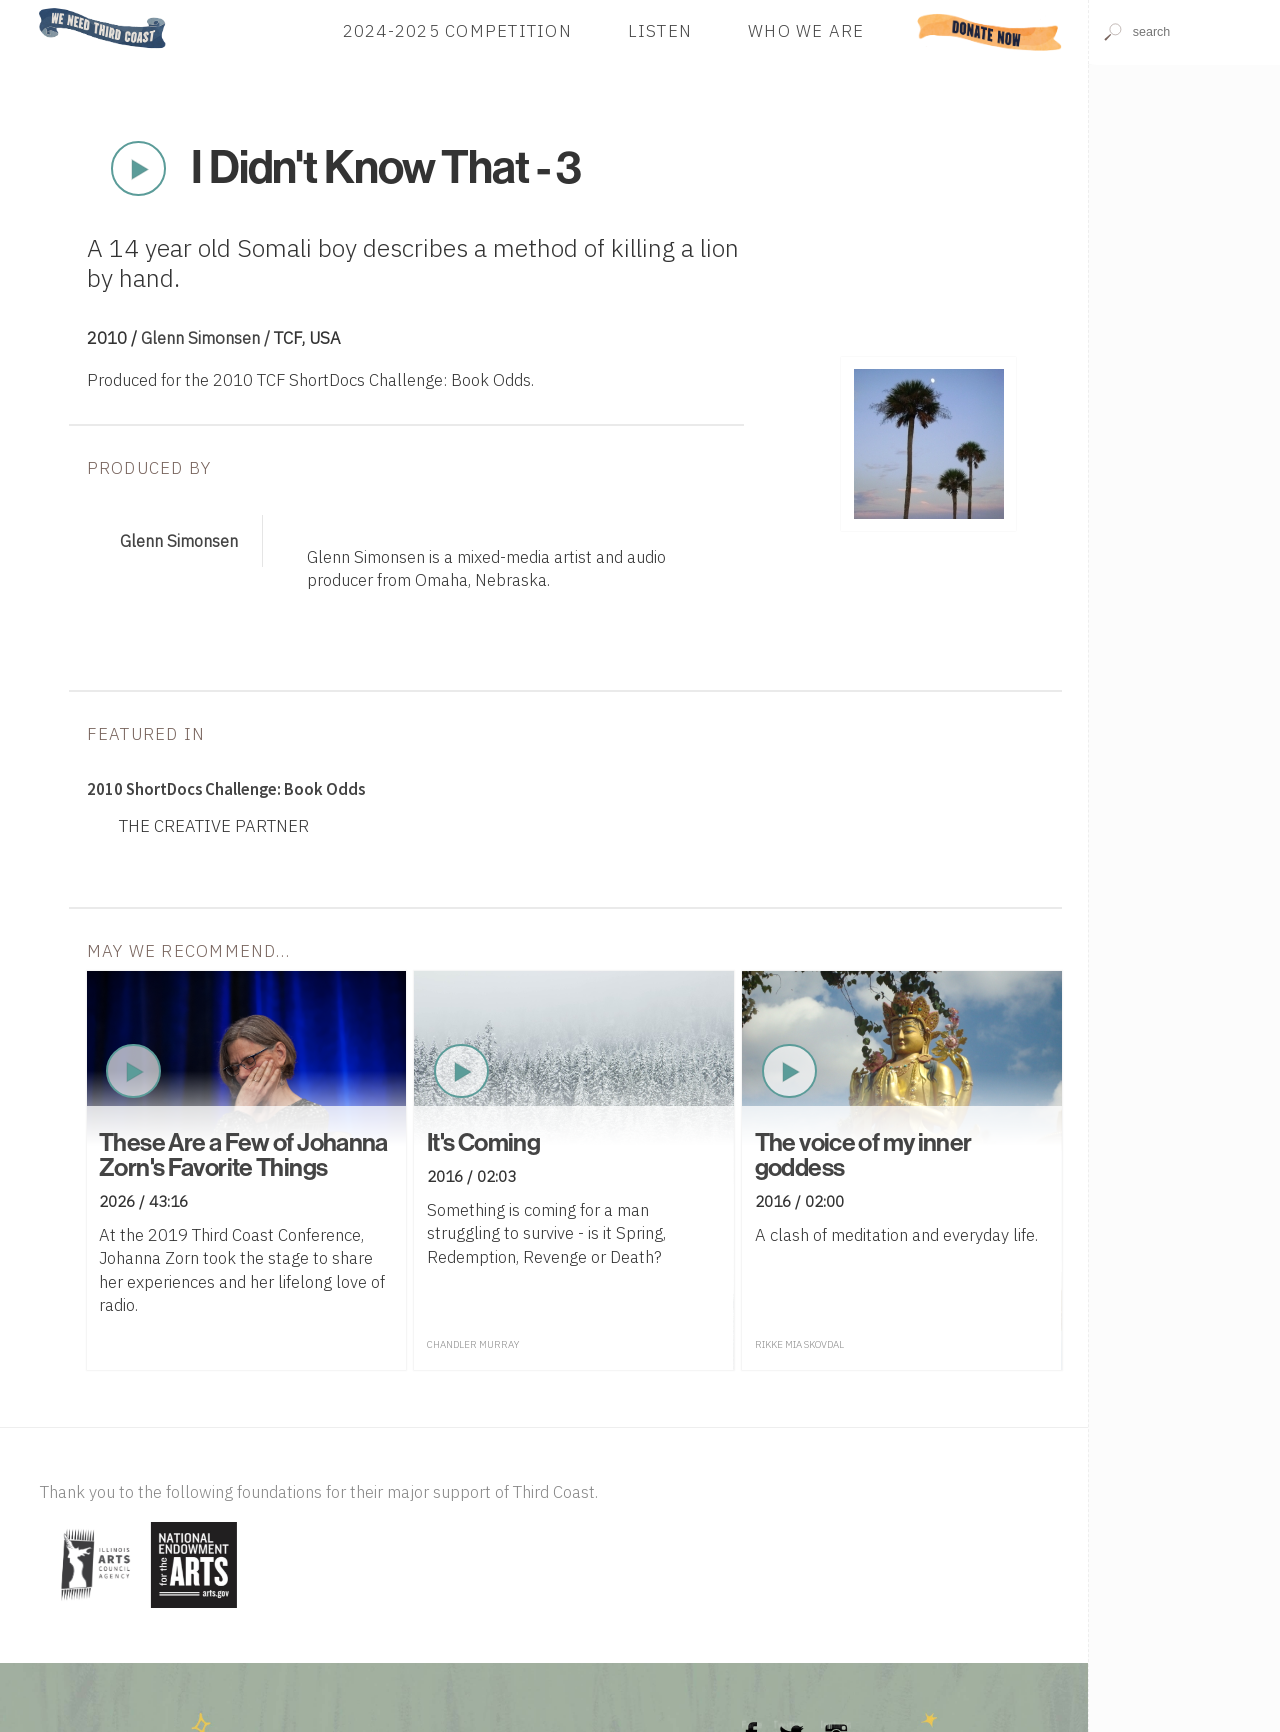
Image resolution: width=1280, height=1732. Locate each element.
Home (33, 9)
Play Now (138, 169)
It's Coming (483, 1143)
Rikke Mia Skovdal (799, 1344)
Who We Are (806, 32)
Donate (990, 32)
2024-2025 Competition (457, 32)
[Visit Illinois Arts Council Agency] (93, 1609)
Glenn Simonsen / (207, 338)
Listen (660, 32)
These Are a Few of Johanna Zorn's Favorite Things (243, 1155)
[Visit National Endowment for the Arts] (194, 1609)
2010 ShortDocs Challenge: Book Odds (226, 789)
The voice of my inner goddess (863, 1155)
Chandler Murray (473, 1344)
